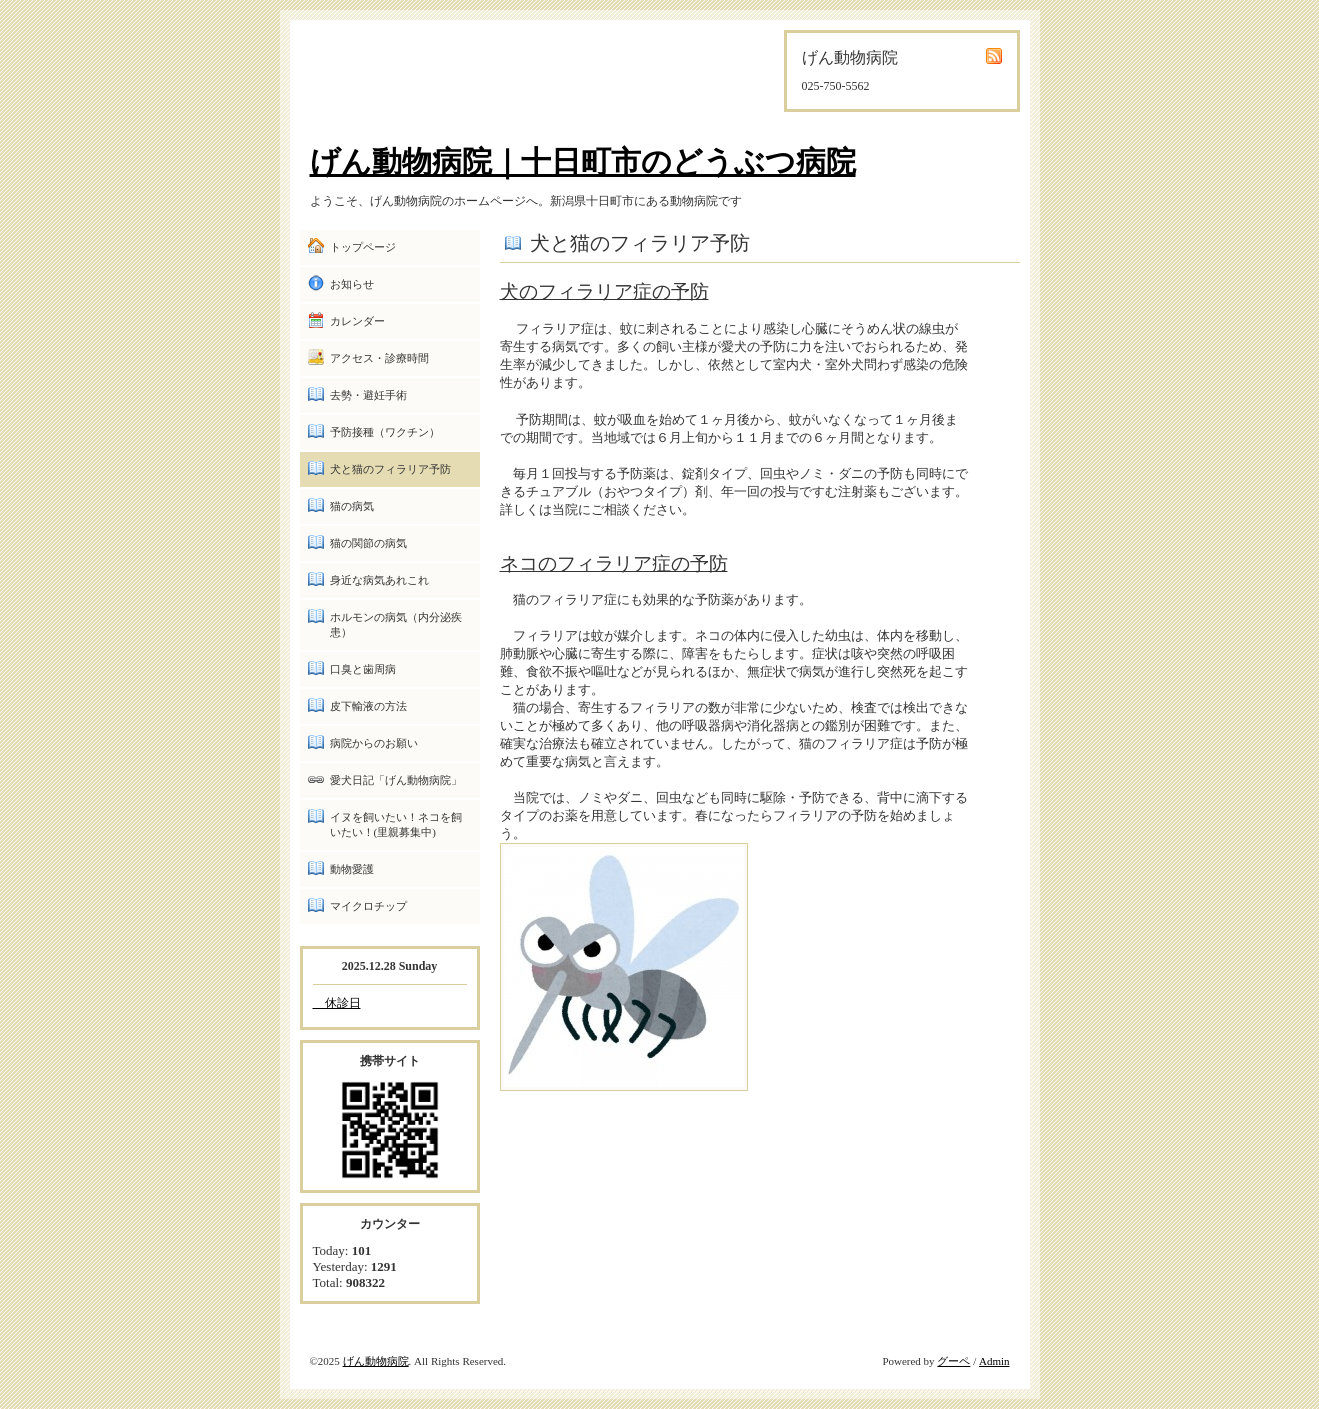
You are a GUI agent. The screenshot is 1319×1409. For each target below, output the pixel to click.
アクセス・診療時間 (379, 358)
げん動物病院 (376, 1361)
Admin (994, 1361)
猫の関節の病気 (368, 543)
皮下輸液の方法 (368, 706)
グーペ (953, 1361)
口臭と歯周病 (363, 669)
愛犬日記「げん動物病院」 (396, 780)
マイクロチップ (368, 906)
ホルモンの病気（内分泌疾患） (396, 624)
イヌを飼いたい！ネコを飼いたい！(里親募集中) (396, 824)
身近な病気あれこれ (379, 580)
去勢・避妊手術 (368, 395)
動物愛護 (352, 869)
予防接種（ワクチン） (385, 432)
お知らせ (352, 284)
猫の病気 (352, 506)
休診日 (337, 1003)
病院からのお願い (374, 743)
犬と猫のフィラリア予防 (390, 469)
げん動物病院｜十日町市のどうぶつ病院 (583, 161)
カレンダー (357, 321)
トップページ (363, 247)
